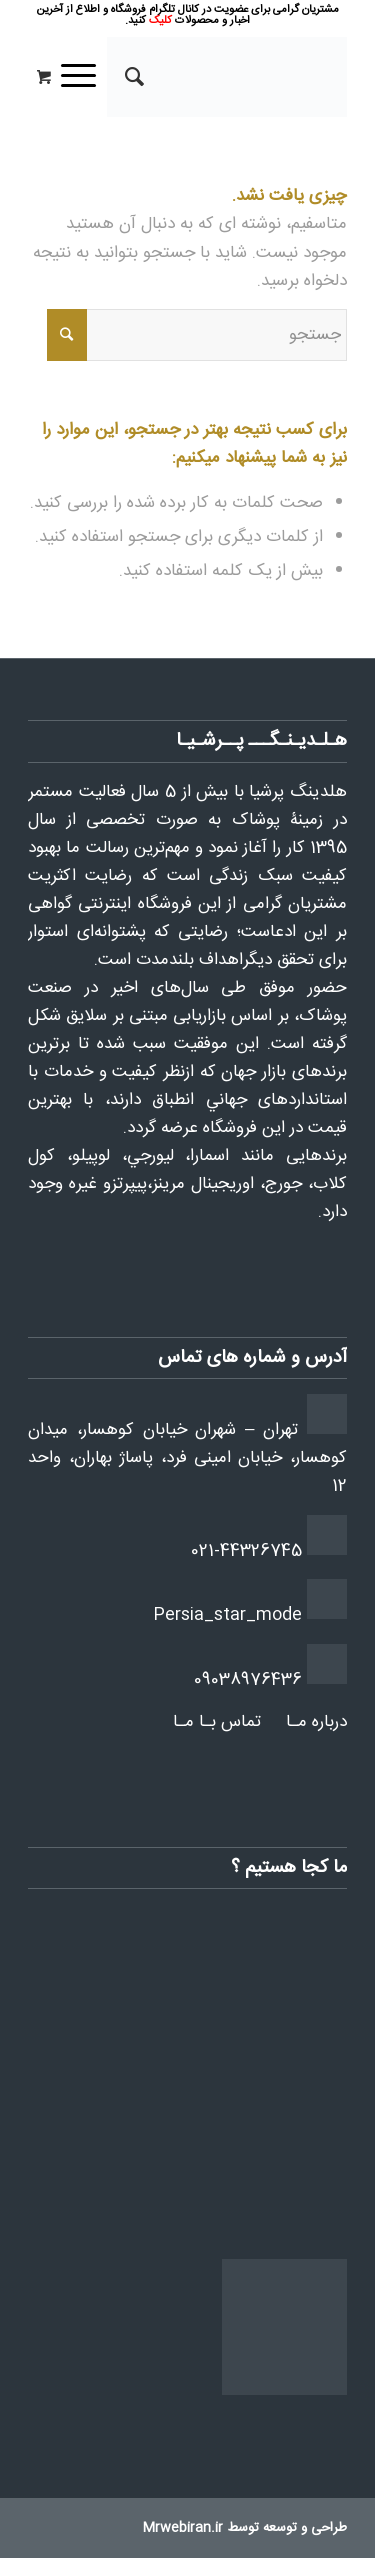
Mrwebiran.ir (183, 2528)
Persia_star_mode (227, 1615)
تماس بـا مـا (217, 1722)
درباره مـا (316, 1722)
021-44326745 (246, 1551)
